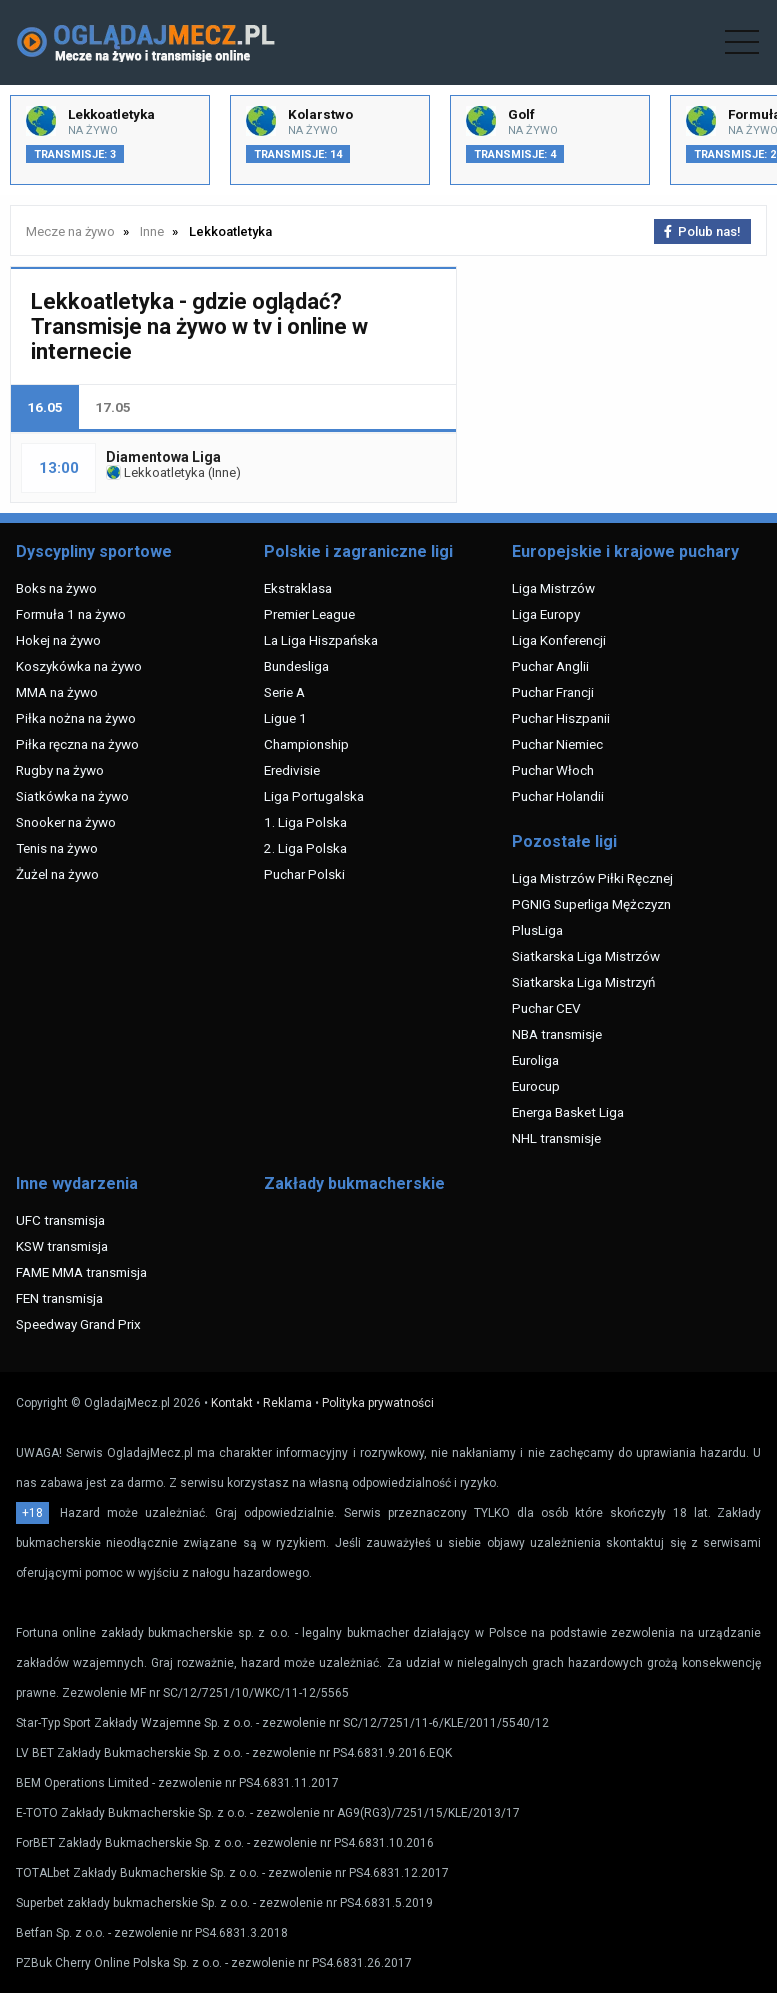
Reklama (287, 1403)
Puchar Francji (553, 692)
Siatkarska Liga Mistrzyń (583, 982)
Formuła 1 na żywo (71, 614)
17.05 (113, 407)
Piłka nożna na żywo (76, 718)
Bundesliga (296, 666)
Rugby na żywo (60, 770)
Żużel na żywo (57, 874)
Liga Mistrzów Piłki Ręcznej (592, 878)
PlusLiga (537, 930)
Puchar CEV (546, 1008)
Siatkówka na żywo (72, 796)
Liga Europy (546, 614)
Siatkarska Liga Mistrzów (586, 956)
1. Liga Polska (305, 822)
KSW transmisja (62, 1246)
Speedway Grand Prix (78, 1324)
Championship (306, 744)
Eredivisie (292, 770)
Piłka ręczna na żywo (77, 744)
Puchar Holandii (558, 796)
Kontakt (232, 1403)
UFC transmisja (60, 1220)
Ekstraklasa (298, 588)
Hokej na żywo (58, 640)
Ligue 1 (285, 718)
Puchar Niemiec (557, 744)
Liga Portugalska (314, 796)
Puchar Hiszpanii (561, 718)
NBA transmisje (557, 1034)
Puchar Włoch (553, 770)
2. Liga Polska (305, 848)
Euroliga (535, 1060)
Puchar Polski (304, 874)
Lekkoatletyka (155, 472)
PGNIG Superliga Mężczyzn (591, 904)
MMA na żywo (57, 692)
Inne (224, 472)
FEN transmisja (59, 1298)
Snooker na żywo (66, 822)
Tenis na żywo (57, 848)
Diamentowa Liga (163, 457)
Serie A (284, 692)
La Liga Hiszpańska (321, 640)
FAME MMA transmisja (81, 1272)
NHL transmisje (556, 1138)
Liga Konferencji (559, 640)
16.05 (45, 407)
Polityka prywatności (378, 1403)
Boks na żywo (56, 588)
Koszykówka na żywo (79, 666)
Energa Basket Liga (568, 1112)
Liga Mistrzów (553, 588)
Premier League (309, 614)
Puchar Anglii (550, 666)
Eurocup (536, 1086)
